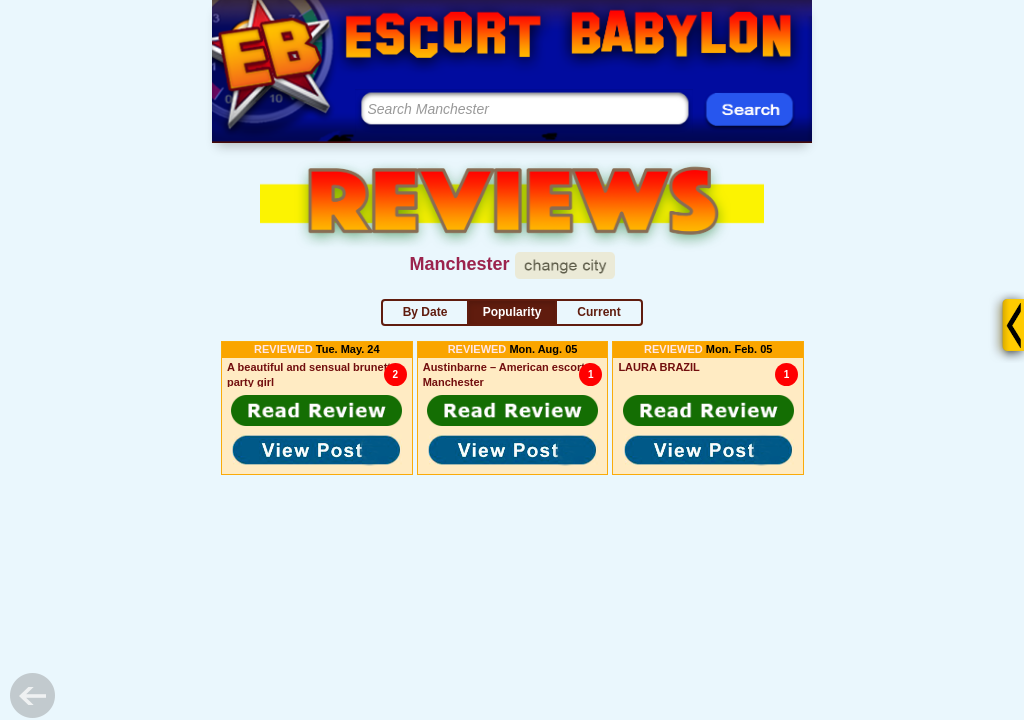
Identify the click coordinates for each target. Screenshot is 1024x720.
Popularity (512, 312)
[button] (317, 410)
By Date (425, 312)
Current (598, 312)
